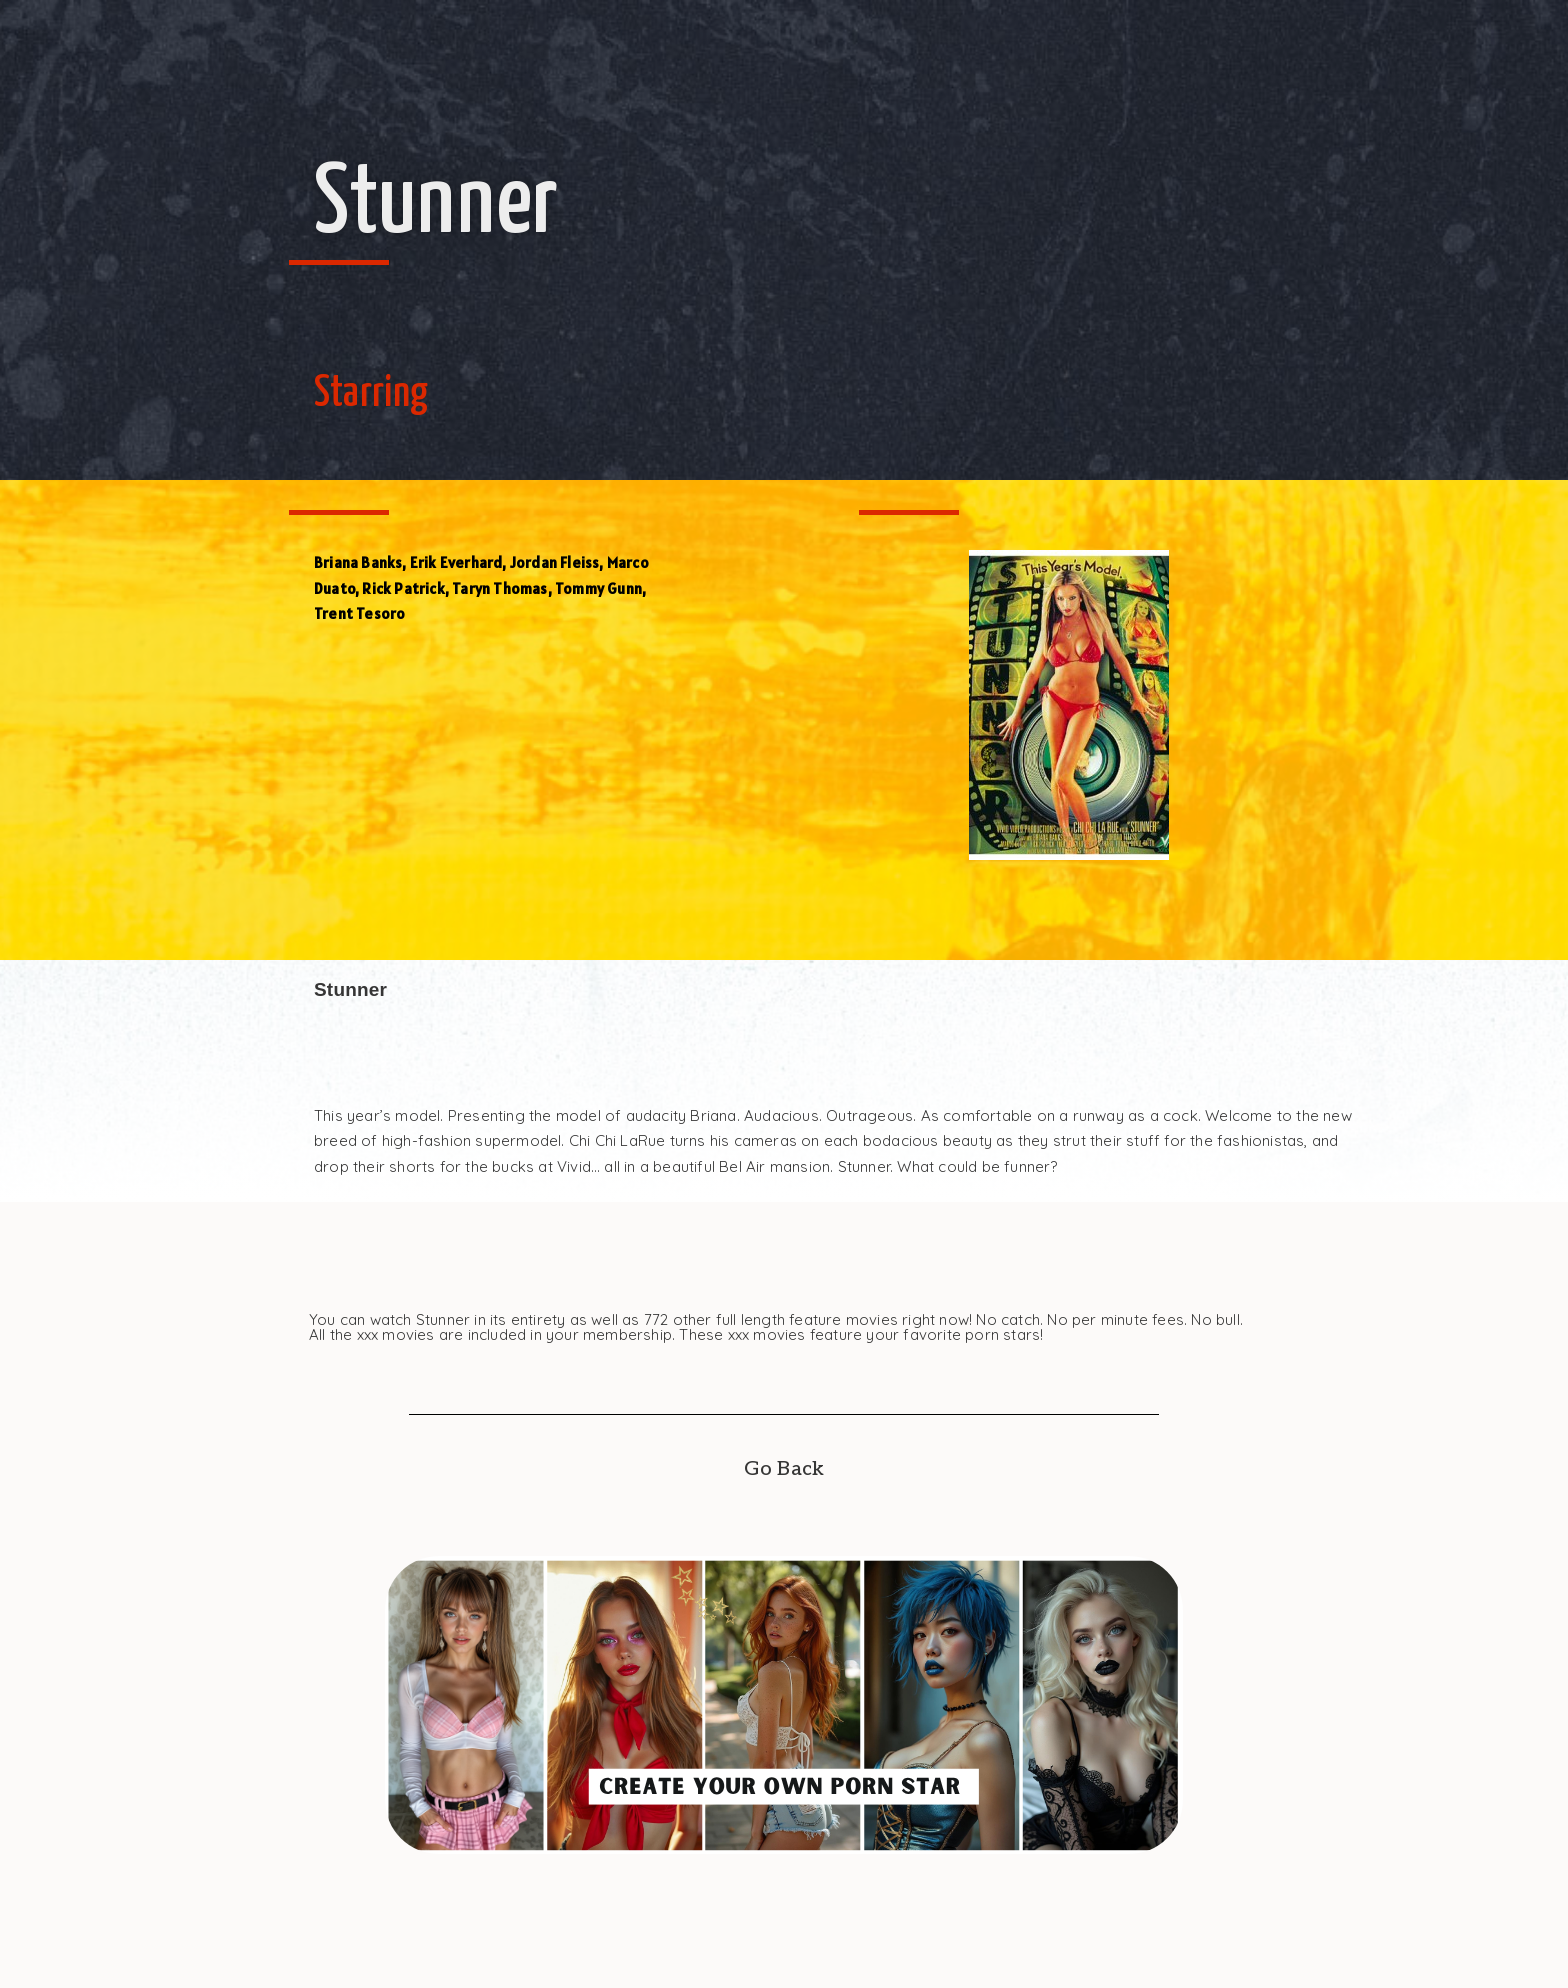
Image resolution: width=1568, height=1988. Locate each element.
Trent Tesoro (359, 613)
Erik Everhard (456, 562)
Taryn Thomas (499, 588)
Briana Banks (358, 562)
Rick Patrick (403, 588)
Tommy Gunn (598, 588)
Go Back (784, 1469)
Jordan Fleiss (555, 562)
